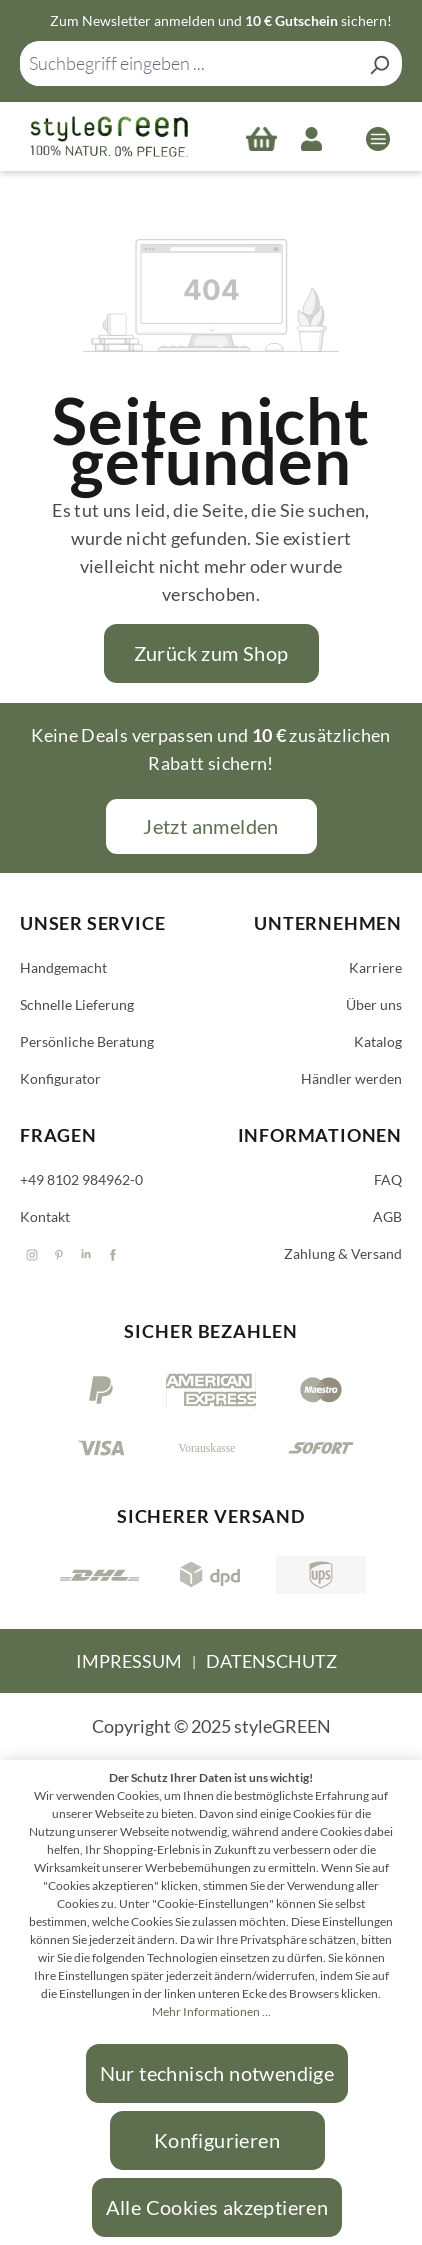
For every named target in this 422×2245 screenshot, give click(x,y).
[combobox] (188, 63)
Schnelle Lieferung (77, 1004)
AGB (387, 1216)
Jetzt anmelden (211, 826)
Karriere (375, 967)
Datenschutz (271, 1661)
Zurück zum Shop (211, 653)
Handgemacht (63, 967)
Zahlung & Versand (343, 1253)
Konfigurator (60, 1078)
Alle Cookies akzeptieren (217, 2207)
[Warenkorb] (261, 137)
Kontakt (45, 1216)
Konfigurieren (217, 2140)
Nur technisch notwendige (217, 2073)
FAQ (388, 1179)
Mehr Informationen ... (211, 2011)
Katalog (378, 1041)
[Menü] (378, 137)
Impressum (129, 1661)
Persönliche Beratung (87, 1041)
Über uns (374, 1004)
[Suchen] (379, 63)
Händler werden (351, 1078)
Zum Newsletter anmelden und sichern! (221, 20)
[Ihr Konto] (311, 137)
